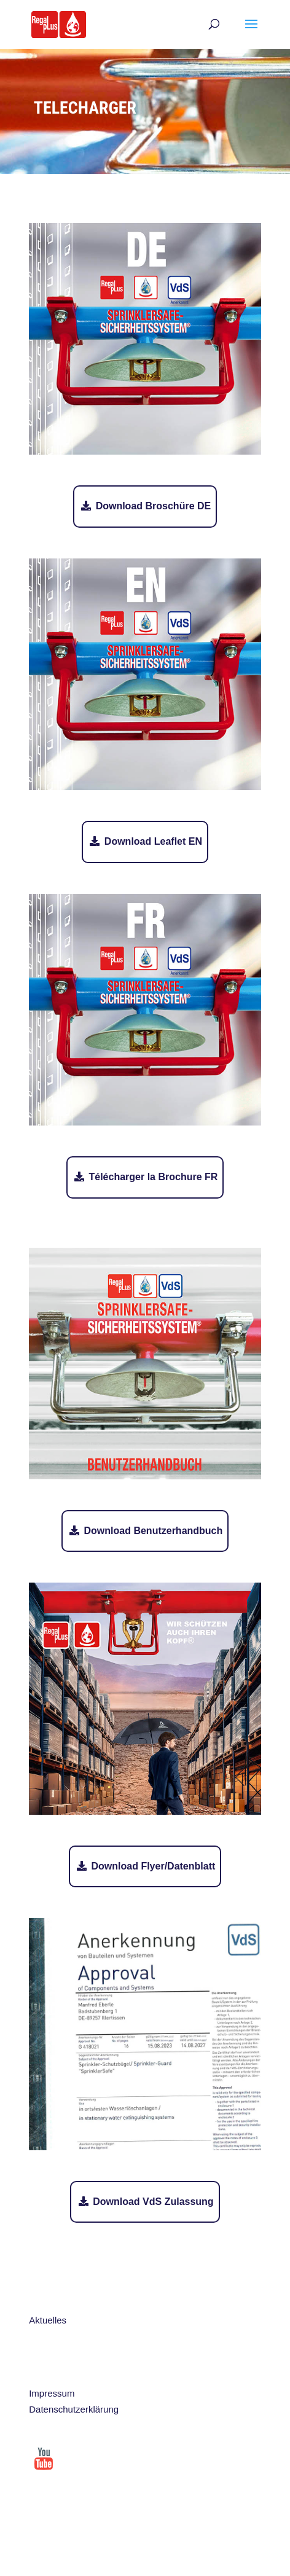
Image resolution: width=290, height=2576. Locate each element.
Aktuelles (47, 2320)
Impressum (51, 2393)
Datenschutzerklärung (74, 2409)
